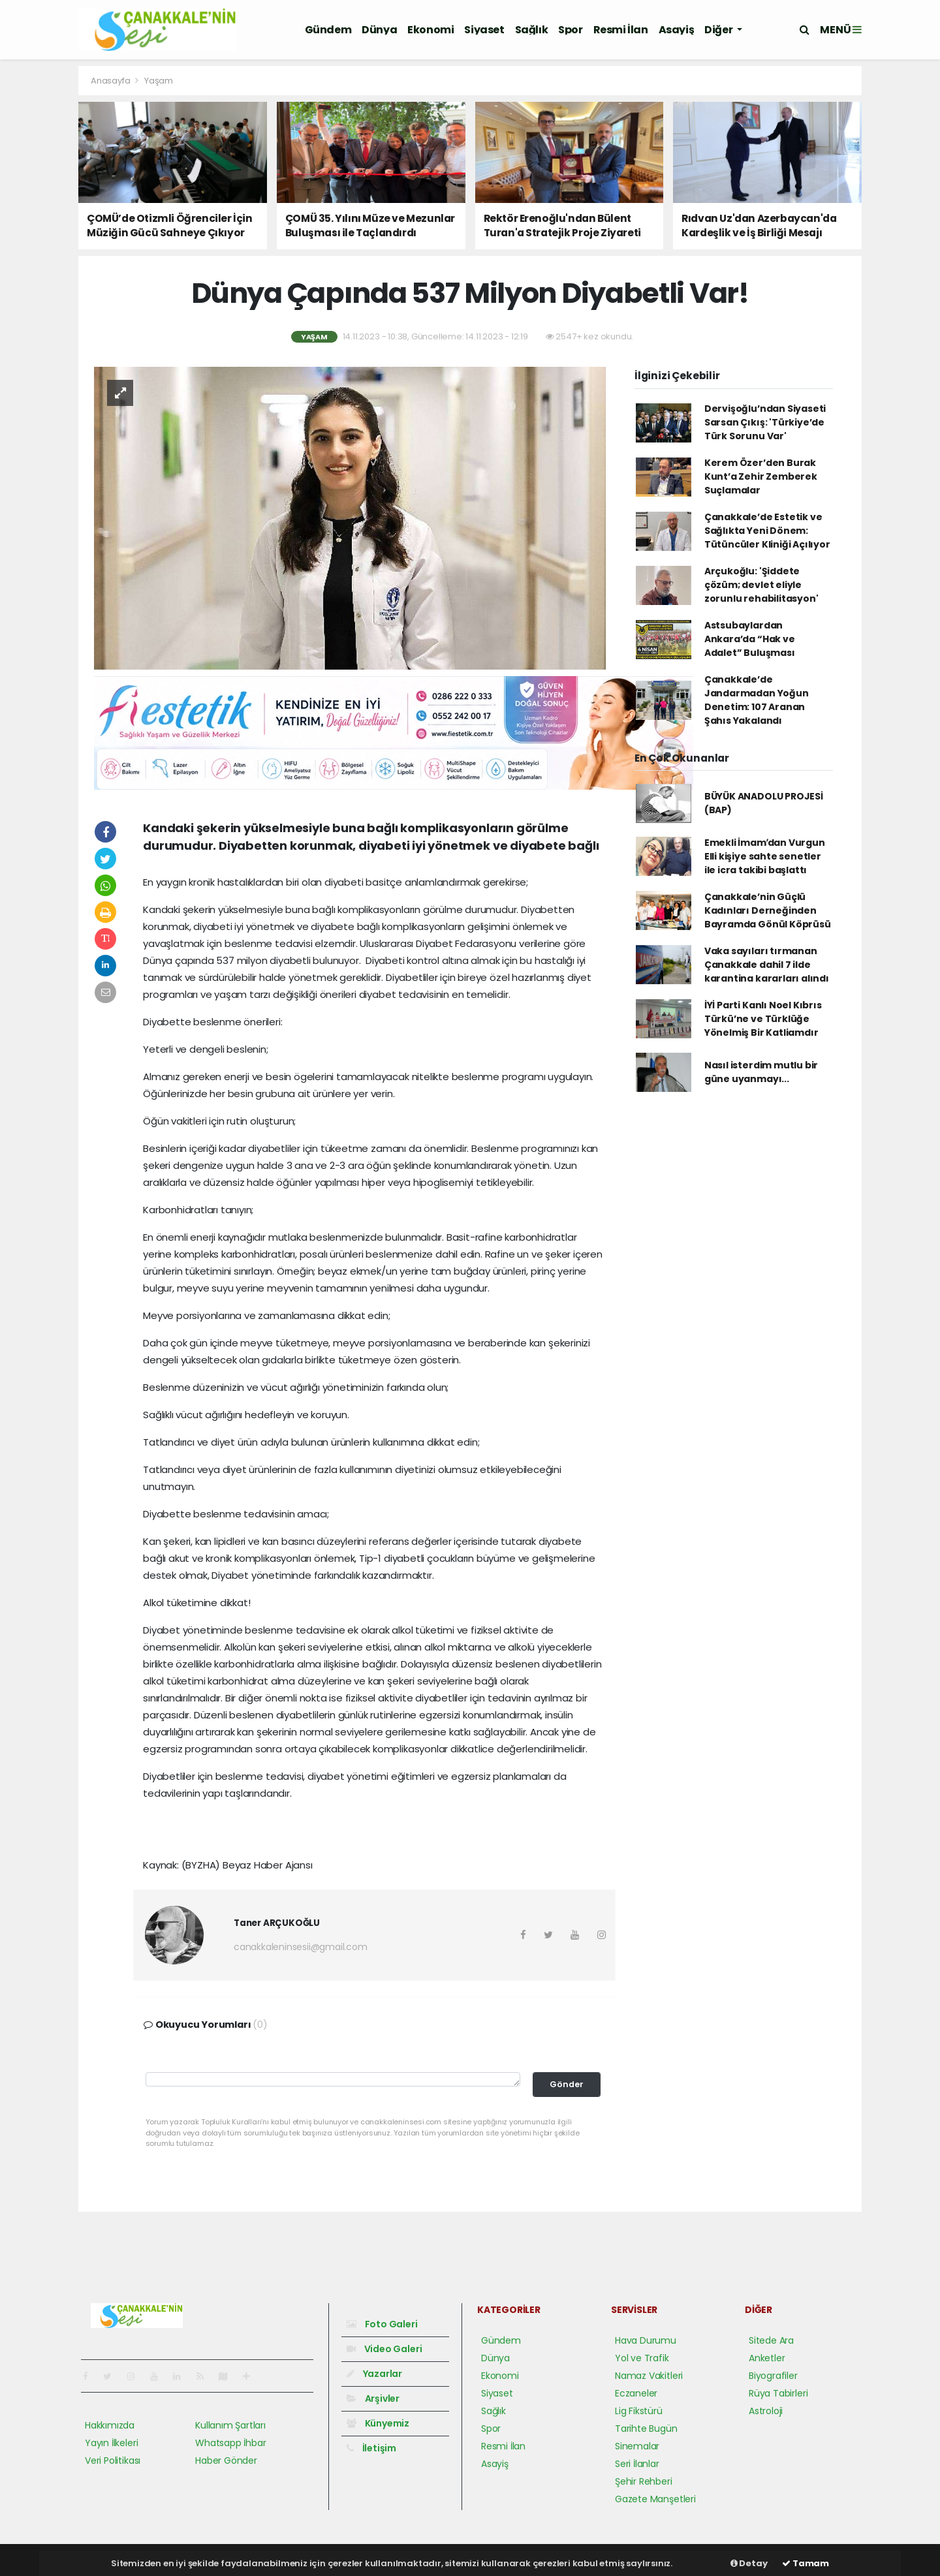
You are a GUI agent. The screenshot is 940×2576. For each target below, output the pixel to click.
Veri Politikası (112, 2460)
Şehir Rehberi (643, 2481)
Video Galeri (384, 2348)
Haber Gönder (226, 2460)
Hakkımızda (109, 2425)
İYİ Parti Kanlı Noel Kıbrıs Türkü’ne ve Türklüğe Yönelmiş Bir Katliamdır (763, 1019)
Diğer (719, 29)
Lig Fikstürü (639, 2410)
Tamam (805, 2563)
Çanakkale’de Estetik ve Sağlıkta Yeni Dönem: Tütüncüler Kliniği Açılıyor (767, 530)
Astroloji (766, 2410)
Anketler (767, 2358)
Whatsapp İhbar (230, 2442)
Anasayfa (111, 80)
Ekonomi (430, 29)
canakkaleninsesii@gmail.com (301, 1946)
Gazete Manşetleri (655, 2499)
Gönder (567, 2084)
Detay (749, 2563)
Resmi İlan (620, 29)
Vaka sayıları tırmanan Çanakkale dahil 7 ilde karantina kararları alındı (766, 964)
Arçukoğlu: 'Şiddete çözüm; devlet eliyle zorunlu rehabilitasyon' (761, 585)
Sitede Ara (771, 2340)
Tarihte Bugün (646, 2428)
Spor (570, 29)
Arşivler (373, 2398)
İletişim (371, 2448)
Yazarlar (374, 2373)
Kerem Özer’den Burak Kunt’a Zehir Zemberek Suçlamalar (760, 476)
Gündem (328, 29)
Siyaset (484, 29)
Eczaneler (636, 2393)
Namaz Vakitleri (649, 2375)
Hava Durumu (645, 2340)
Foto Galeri (382, 2324)
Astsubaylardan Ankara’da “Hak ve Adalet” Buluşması (749, 639)
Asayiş (677, 29)
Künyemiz (378, 2423)
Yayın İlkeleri (111, 2442)
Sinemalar (637, 2446)
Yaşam (158, 80)
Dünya (379, 29)
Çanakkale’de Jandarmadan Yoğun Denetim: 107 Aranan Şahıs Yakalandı (756, 700)
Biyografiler (773, 2375)
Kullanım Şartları (230, 2425)
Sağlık (531, 29)
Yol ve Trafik (642, 2358)
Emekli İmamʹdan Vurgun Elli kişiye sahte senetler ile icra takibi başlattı (764, 856)
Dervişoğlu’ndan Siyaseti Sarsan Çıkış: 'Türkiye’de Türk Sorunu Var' (765, 422)
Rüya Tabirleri (778, 2393)
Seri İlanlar (637, 2463)
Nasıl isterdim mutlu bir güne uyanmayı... (761, 1072)
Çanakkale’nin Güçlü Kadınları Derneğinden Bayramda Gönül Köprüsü (767, 910)
